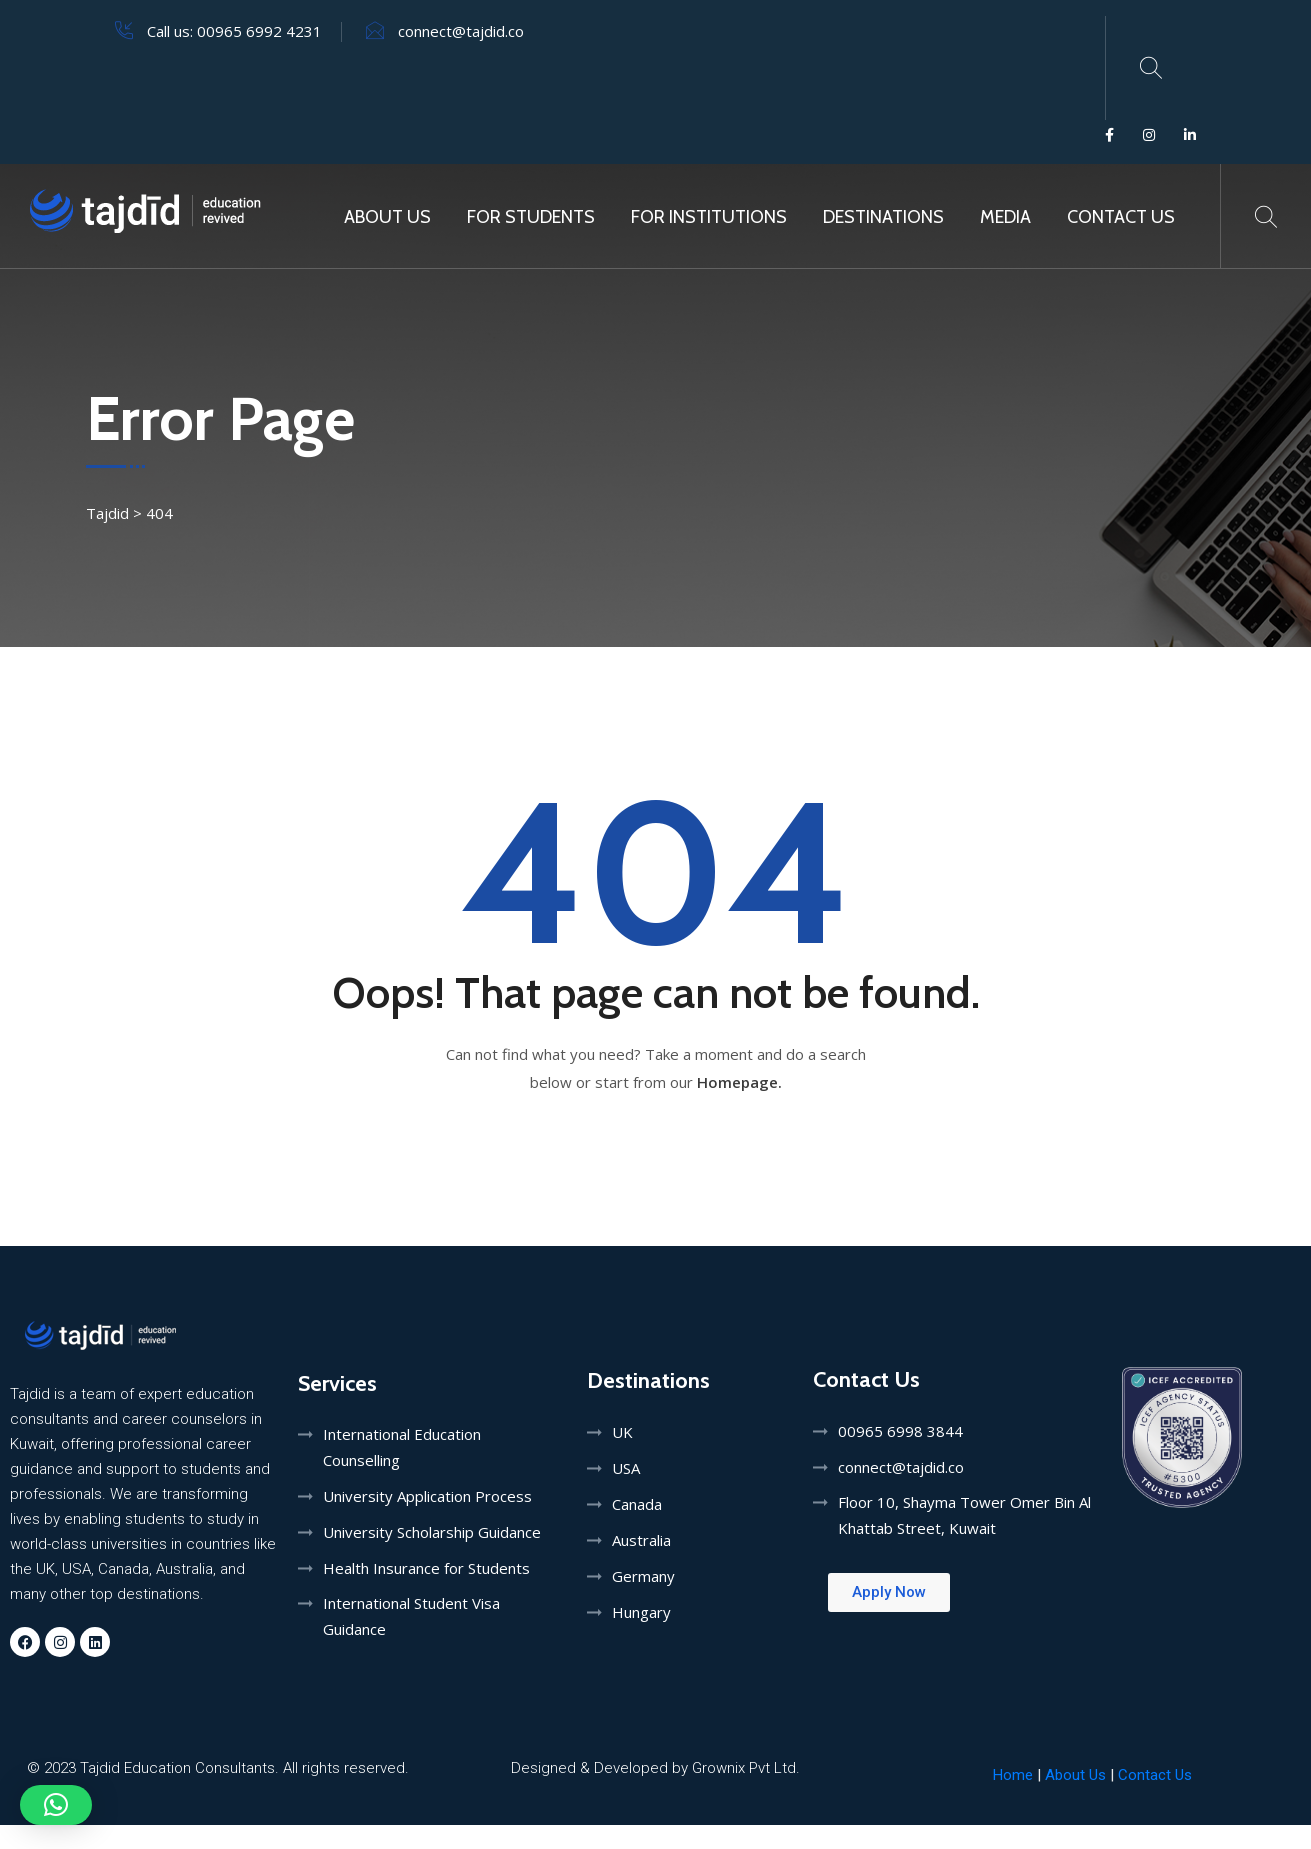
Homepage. (739, 1082)
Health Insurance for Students (426, 1568)
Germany (643, 1576)
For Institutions (709, 217)
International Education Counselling (402, 1447)
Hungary (641, 1612)
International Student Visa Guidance (411, 1616)
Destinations (883, 217)
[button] (56, 1805)
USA (626, 1468)
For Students (531, 217)
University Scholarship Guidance (432, 1532)
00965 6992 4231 (259, 31)
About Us (387, 217)
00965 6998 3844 (900, 1431)
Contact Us (1121, 217)
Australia (641, 1540)
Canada (637, 1504)
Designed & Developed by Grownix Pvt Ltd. (655, 1768)
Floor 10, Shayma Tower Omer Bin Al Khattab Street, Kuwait (964, 1515)
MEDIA (1005, 217)
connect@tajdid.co (461, 31)
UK (622, 1432)
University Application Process (427, 1496)
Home (1013, 1775)
